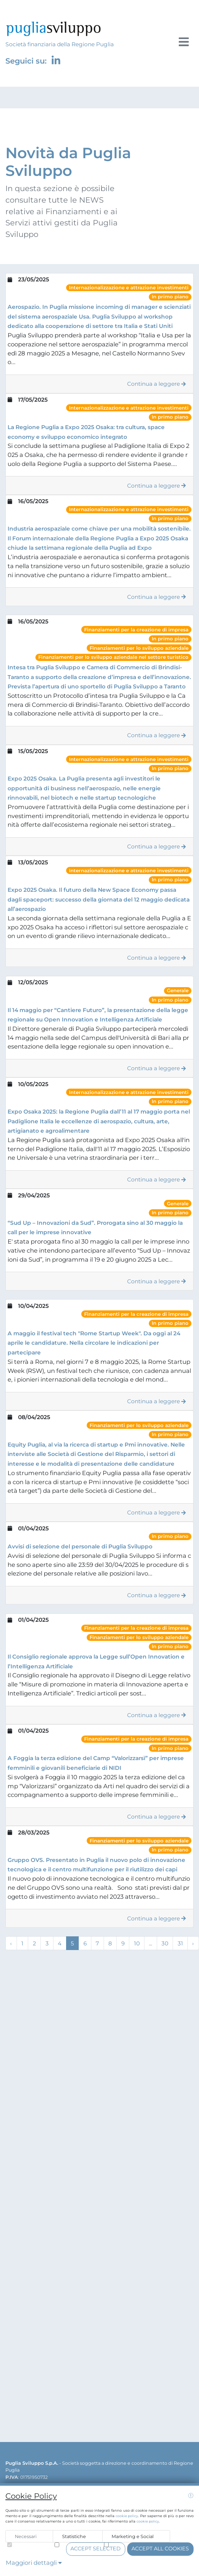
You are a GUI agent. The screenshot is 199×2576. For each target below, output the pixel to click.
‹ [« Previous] (11, 1943)
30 (164, 1943)
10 (137, 1943)
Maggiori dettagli (34, 2562)
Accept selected (95, 2548)
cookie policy (127, 2516)
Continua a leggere (156, 383)
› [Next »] (193, 1943)
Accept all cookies (160, 2548)
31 (180, 1943)
